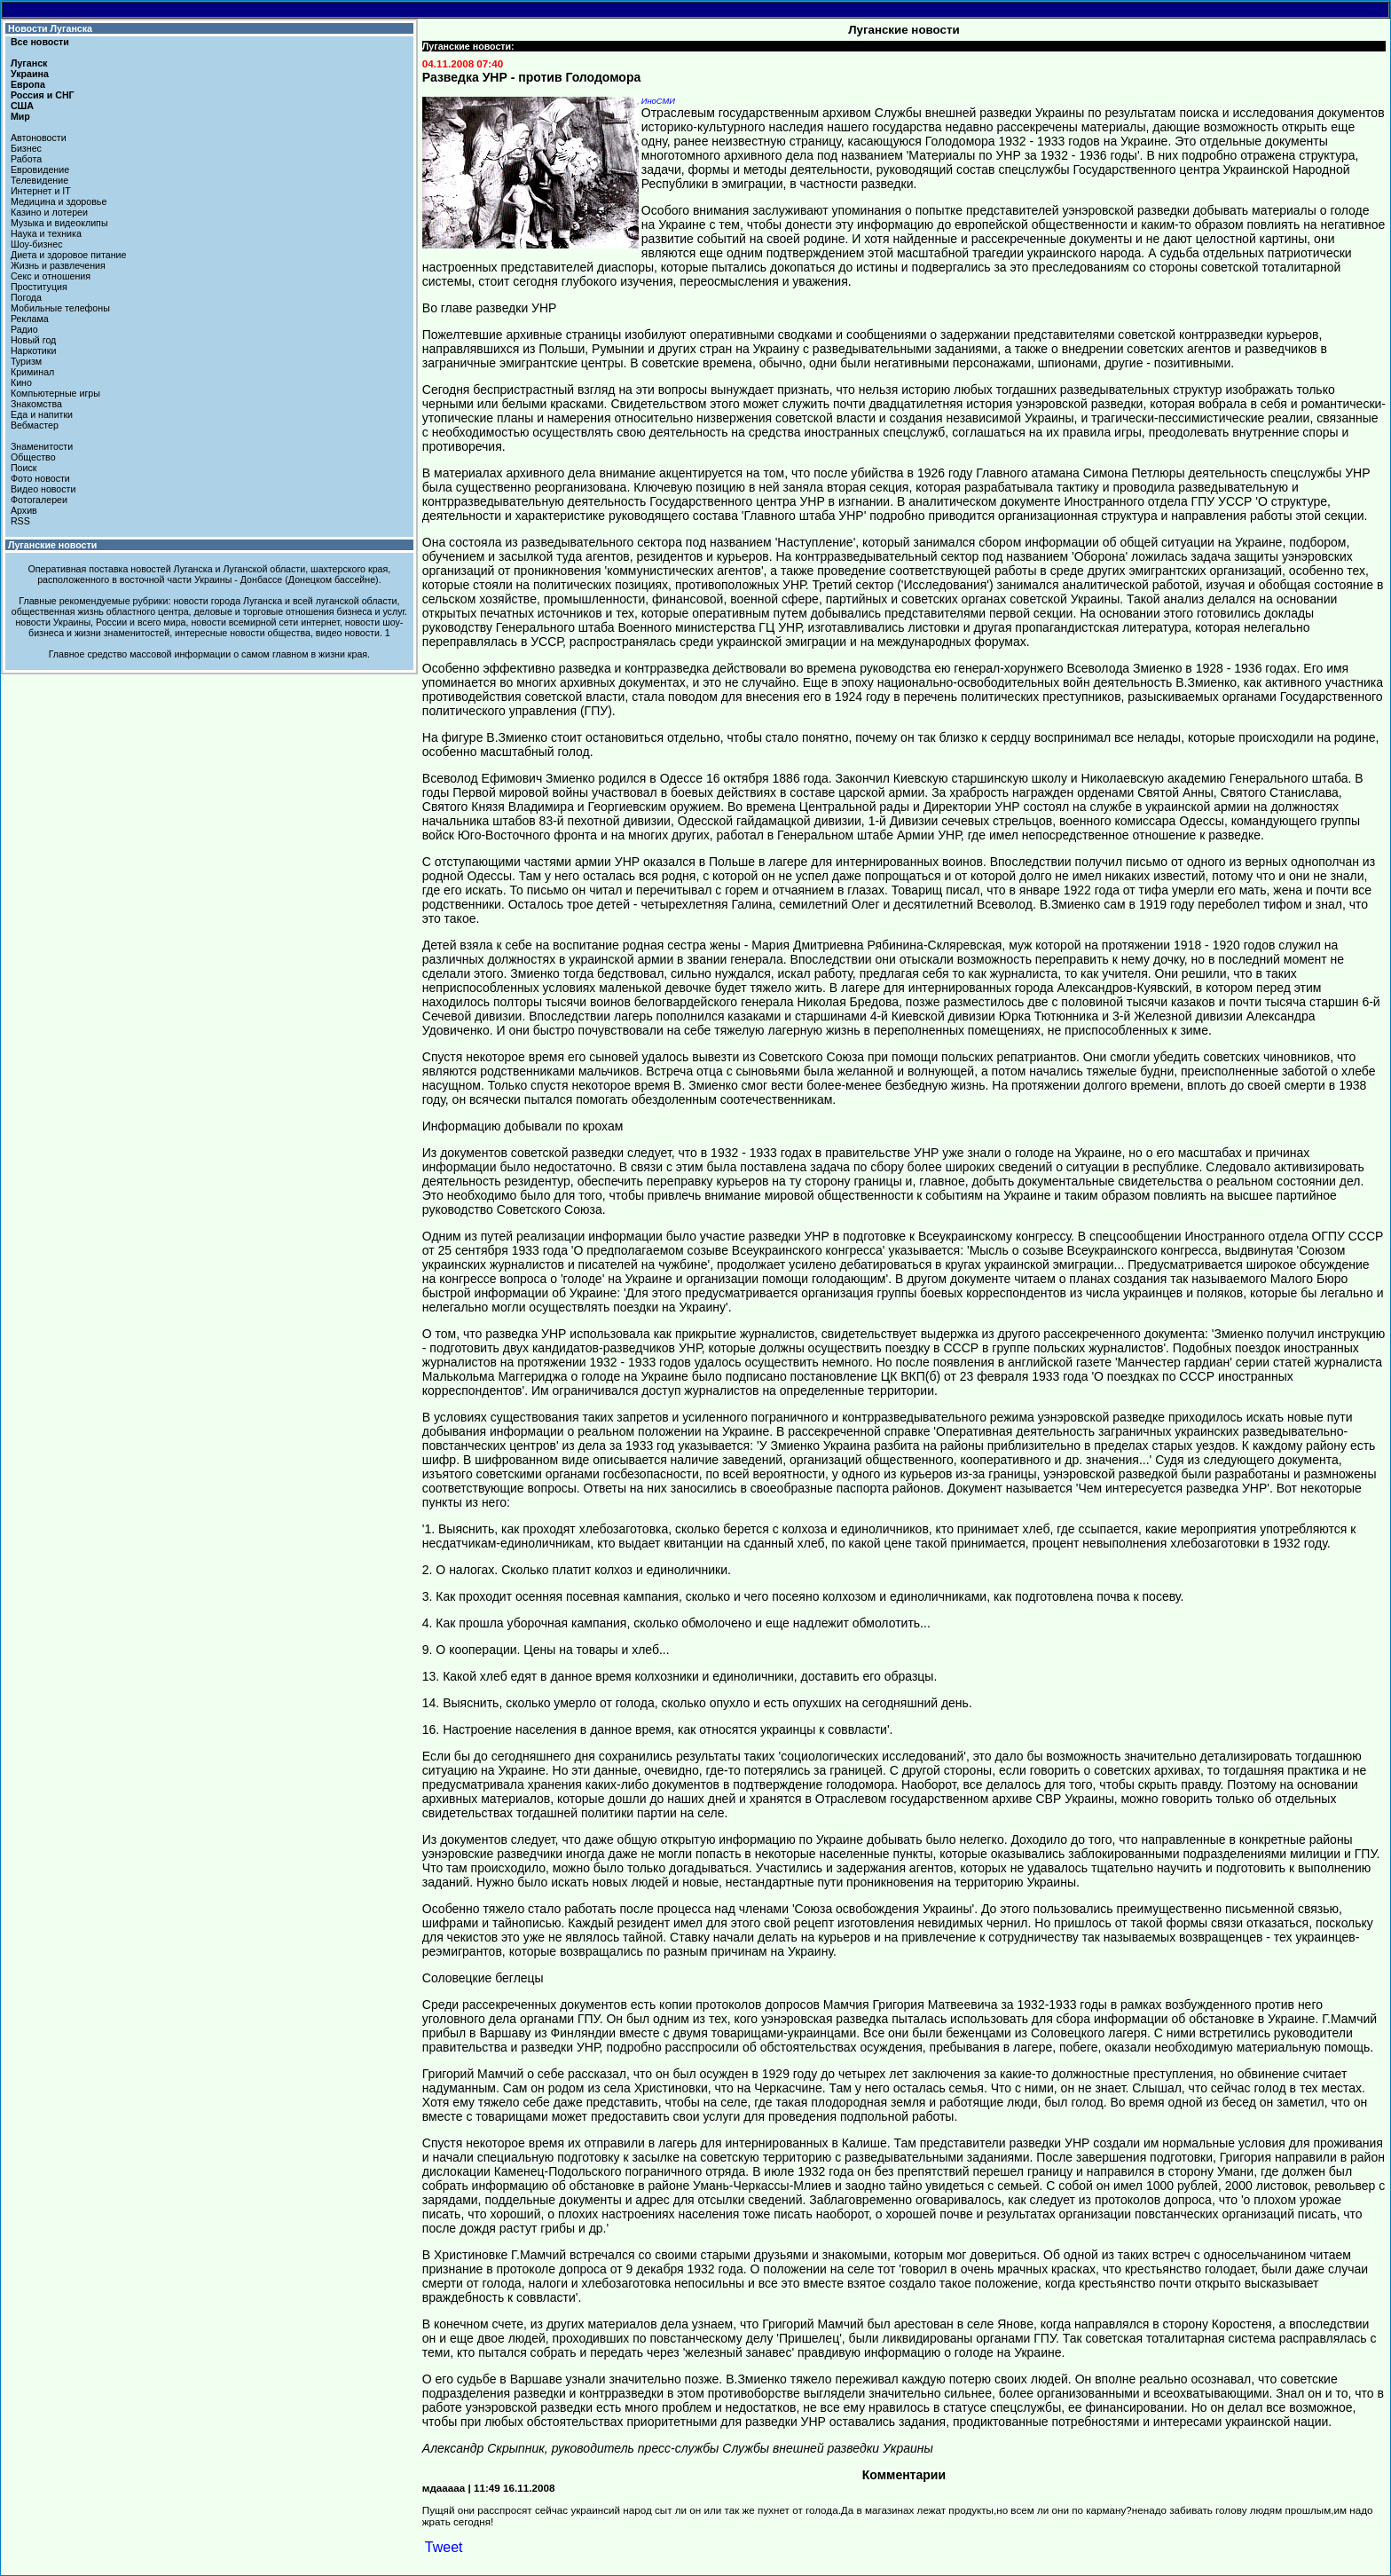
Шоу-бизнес (37, 244)
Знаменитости (42, 446)
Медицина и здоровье (58, 201)
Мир (20, 116)
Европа (28, 84)
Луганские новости (52, 545)
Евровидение (40, 169)
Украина (30, 73)
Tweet (444, 2547)
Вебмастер (35, 425)
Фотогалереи (39, 499)
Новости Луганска (50, 28)
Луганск (29, 63)
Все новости (40, 41)
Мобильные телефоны (60, 308)
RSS (20, 521)
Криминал (32, 371)
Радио (24, 329)
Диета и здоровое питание (68, 254)
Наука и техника (46, 233)
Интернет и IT (41, 190)
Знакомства (36, 403)
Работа (26, 159)
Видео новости (43, 489)
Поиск (24, 467)
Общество (33, 457)
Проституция (39, 286)
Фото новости (40, 478)
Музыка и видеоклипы (59, 222)
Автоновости (39, 137)
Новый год (33, 340)
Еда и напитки (42, 414)
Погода (26, 297)
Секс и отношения (50, 276)
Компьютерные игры (55, 393)
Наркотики (33, 350)
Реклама (30, 318)
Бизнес (26, 148)
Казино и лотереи (49, 212)
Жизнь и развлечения (58, 265)
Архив (24, 510)
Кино (21, 382)
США (22, 105)
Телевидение (39, 180)
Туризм (26, 361)
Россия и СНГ (43, 95)
